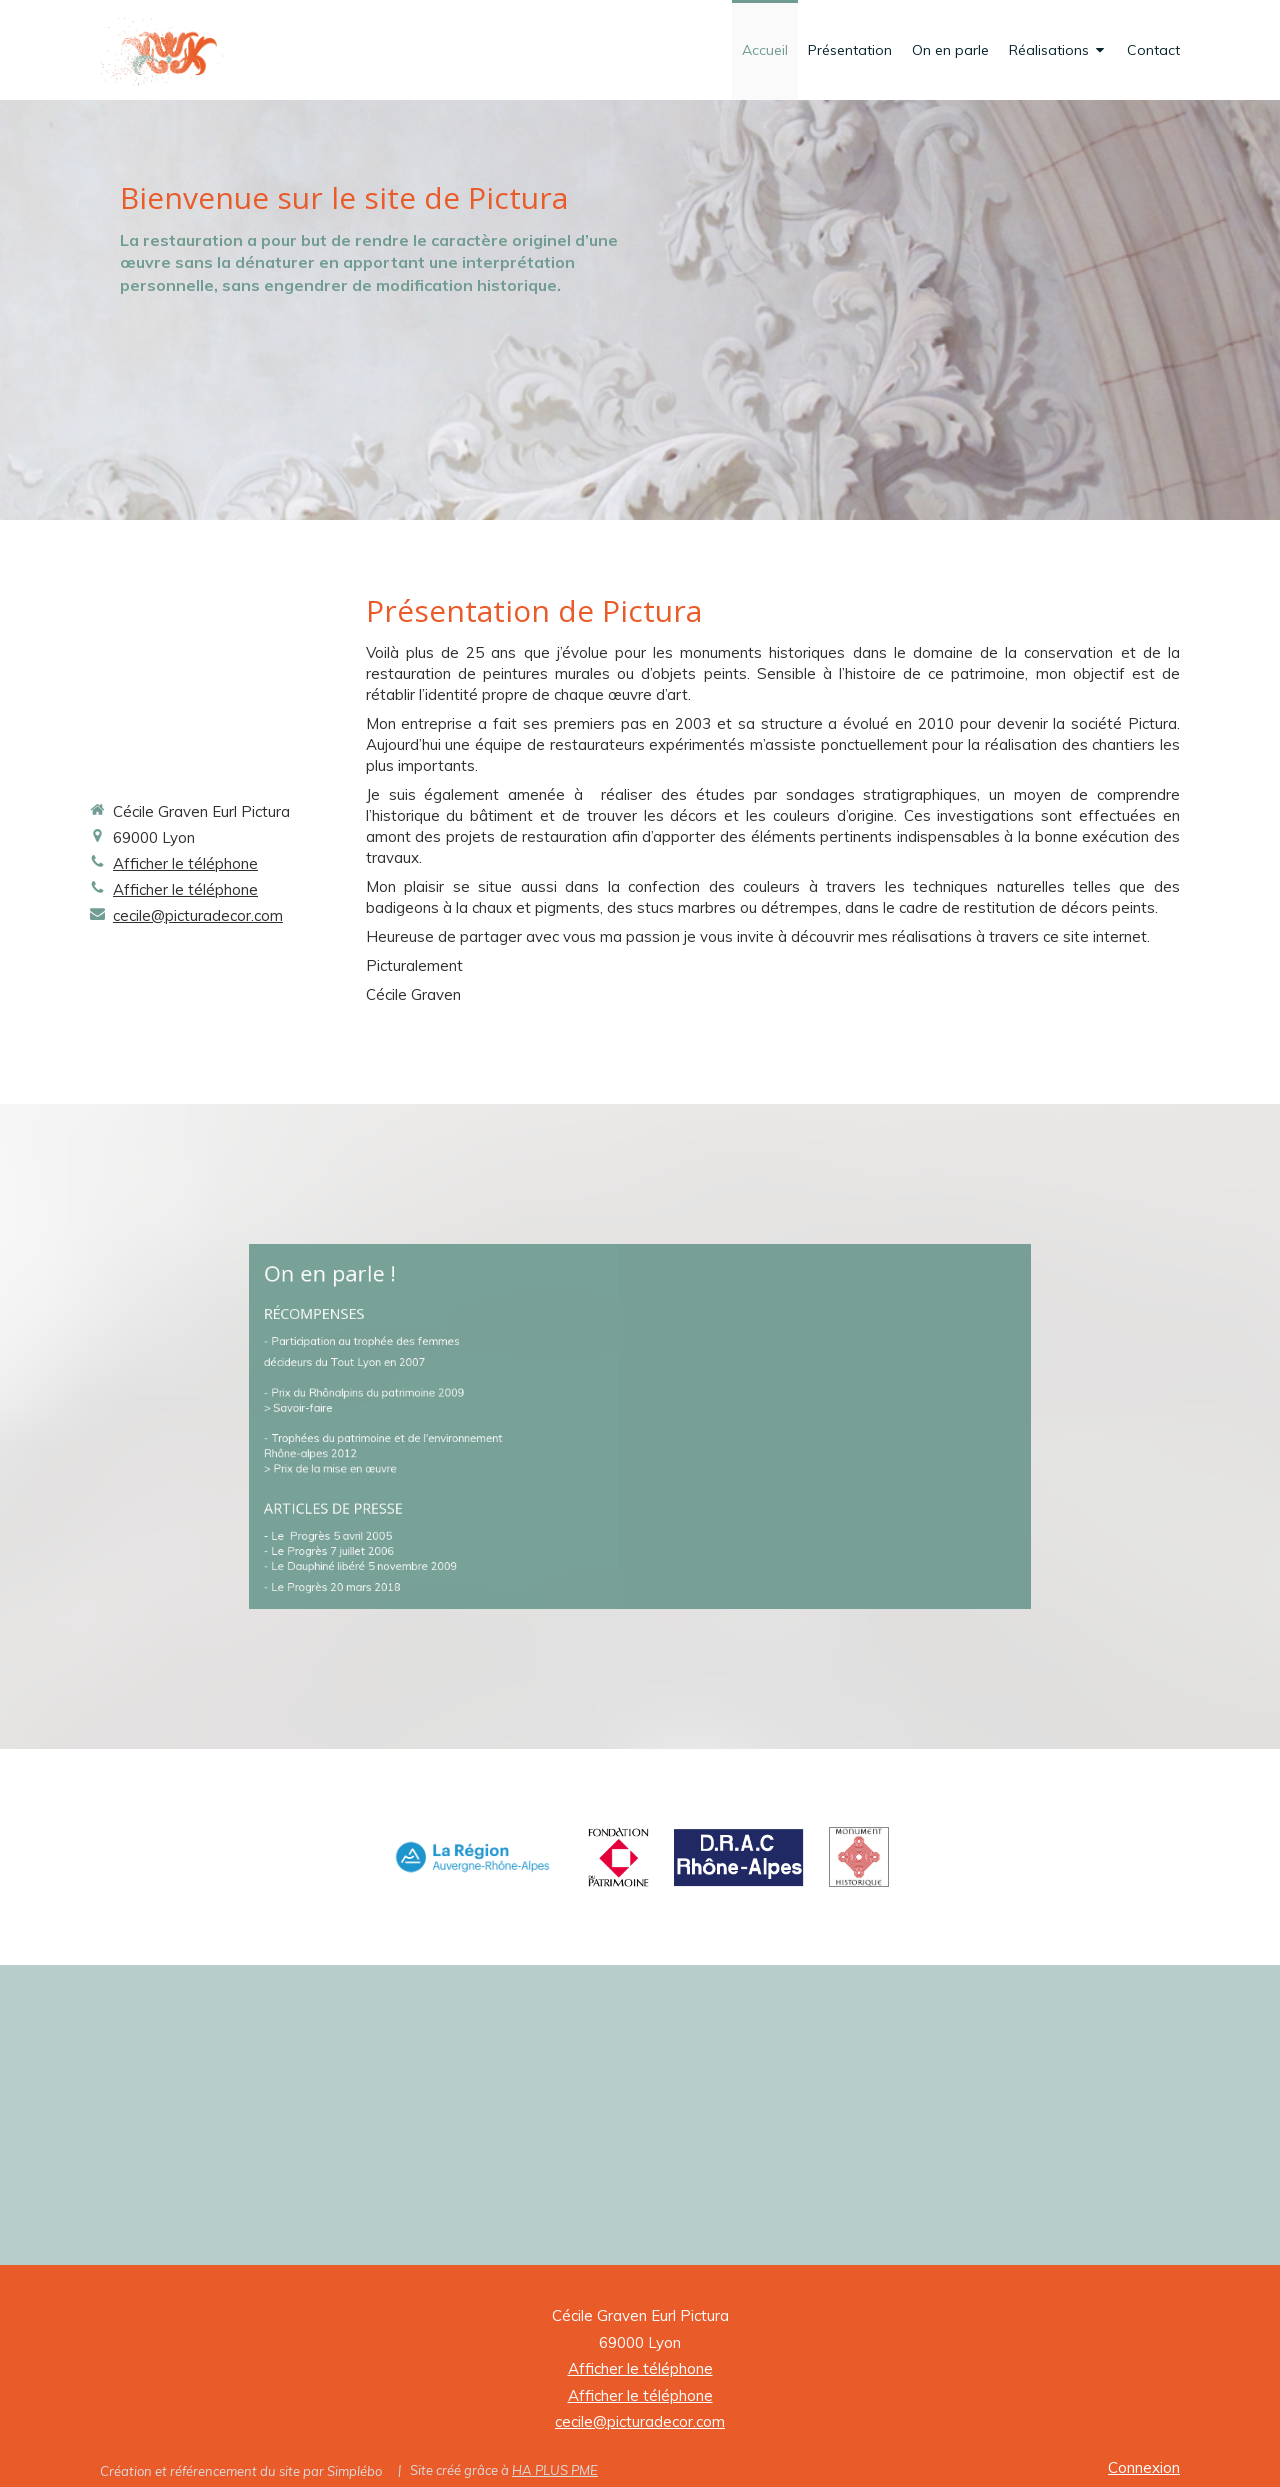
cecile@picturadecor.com (198, 915)
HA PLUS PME (555, 2470)
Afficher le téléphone (185, 863)
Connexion (1144, 2467)
